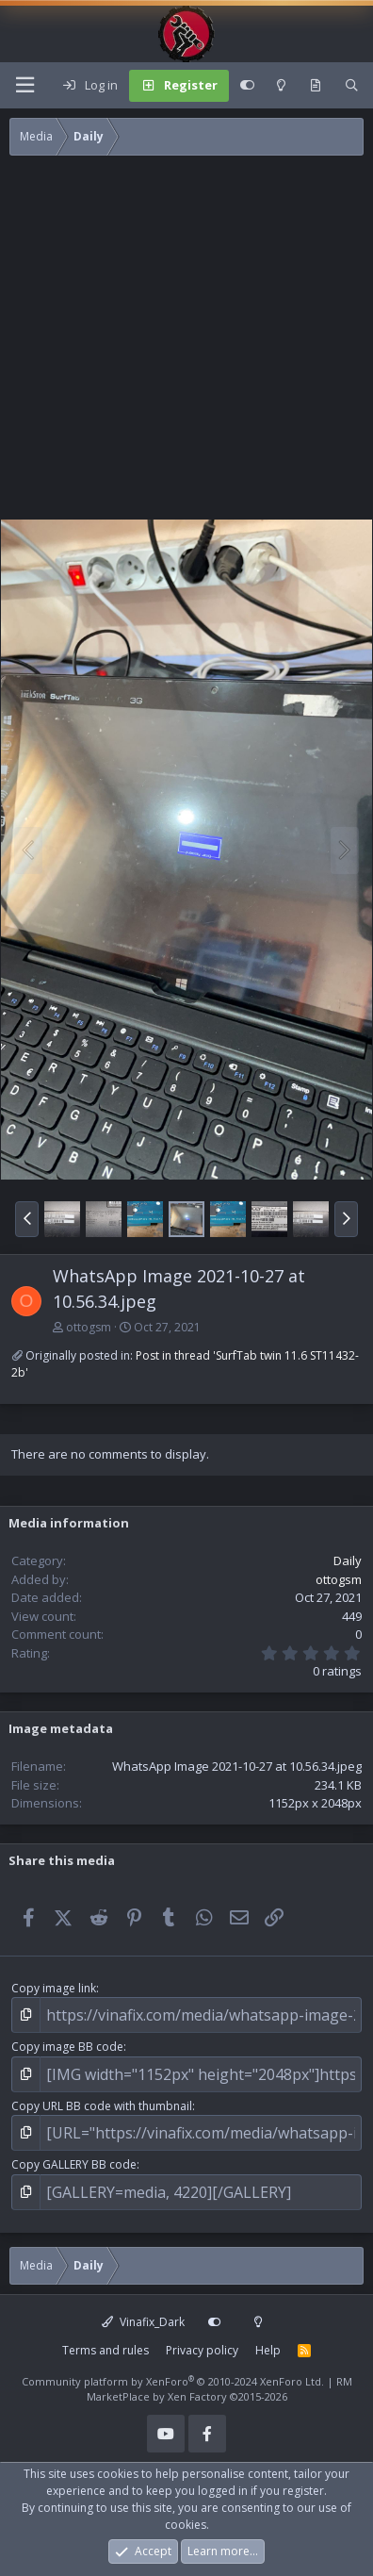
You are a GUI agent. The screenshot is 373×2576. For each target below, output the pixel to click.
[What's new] (316, 86)
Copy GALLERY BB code (74, 2164)
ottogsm (88, 1327)
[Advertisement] (176, 342)
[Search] (351, 86)
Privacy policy (202, 2350)
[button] (27, 1219)
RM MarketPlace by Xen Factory (219, 2389)
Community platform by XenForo (173, 2381)
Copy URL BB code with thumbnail (101, 2106)
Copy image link (53, 1988)
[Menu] (24, 85)
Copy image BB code (67, 2047)
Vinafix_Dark (143, 2322)
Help (268, 2350)
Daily (347, 1560)
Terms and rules (105, 2350)
